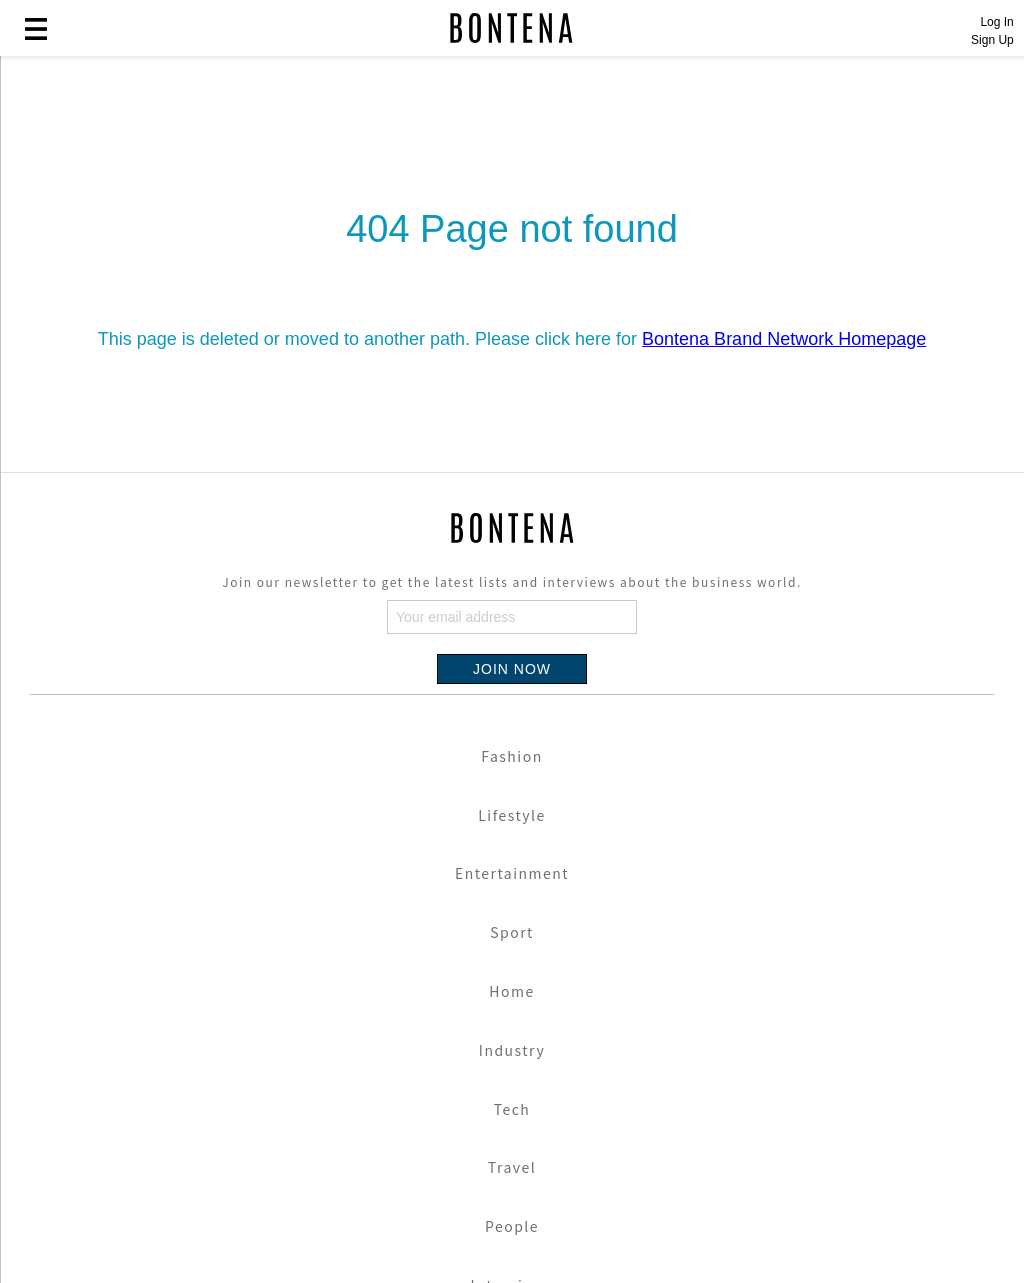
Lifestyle (512, 815)
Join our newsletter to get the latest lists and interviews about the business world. (511, 581)
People (512, 1226)
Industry (512, 1050)
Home (511, 991)
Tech (512, 1109)
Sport (512, 932)
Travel (512, 1167)
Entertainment (512, 873)
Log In (996, 22)
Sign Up (992, 40)
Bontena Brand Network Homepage (784, 339)
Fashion (511, 756)
